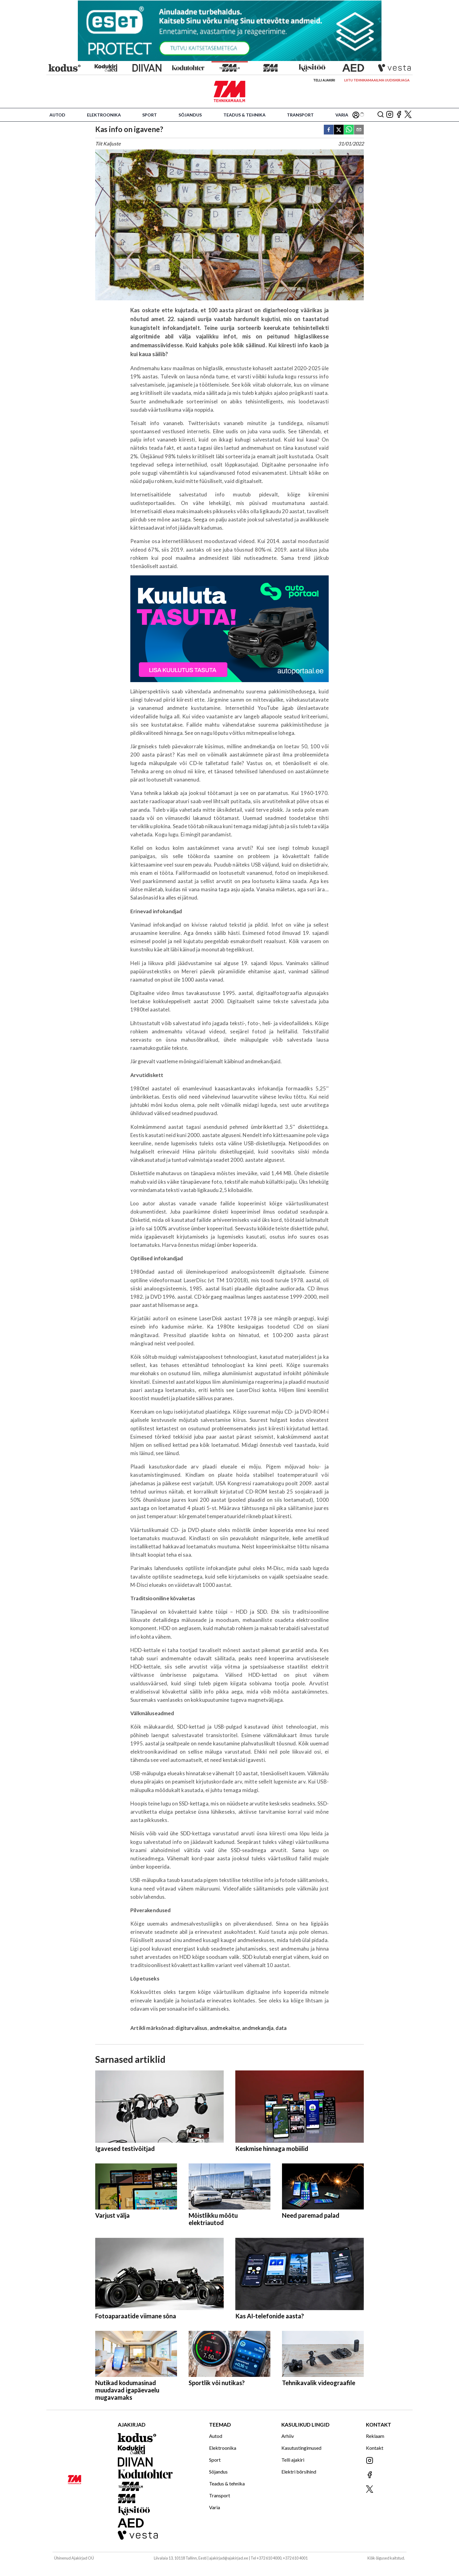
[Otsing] (380, 115)
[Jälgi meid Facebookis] (398, 115)
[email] (359, 130)
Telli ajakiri (324, 80)
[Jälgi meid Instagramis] (389, 115)
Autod (57, 114)
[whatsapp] (349, 130)
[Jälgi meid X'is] (408, 115)
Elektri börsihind (298, 2471)
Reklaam (375, 2436)
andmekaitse (225, 2028)
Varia (341, 114)
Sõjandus (190, 114)
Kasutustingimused (301, 2448)
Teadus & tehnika (244, 114)
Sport (149, 114)
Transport (300, 114)
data (281, 2028)
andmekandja (257, 2028)
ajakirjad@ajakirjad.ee (228, 2558)
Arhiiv (287, 2436)
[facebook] (329, 130)
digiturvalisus (191, 2028)
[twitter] (339, 130)
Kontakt (374, 2448)
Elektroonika (104, 114)
